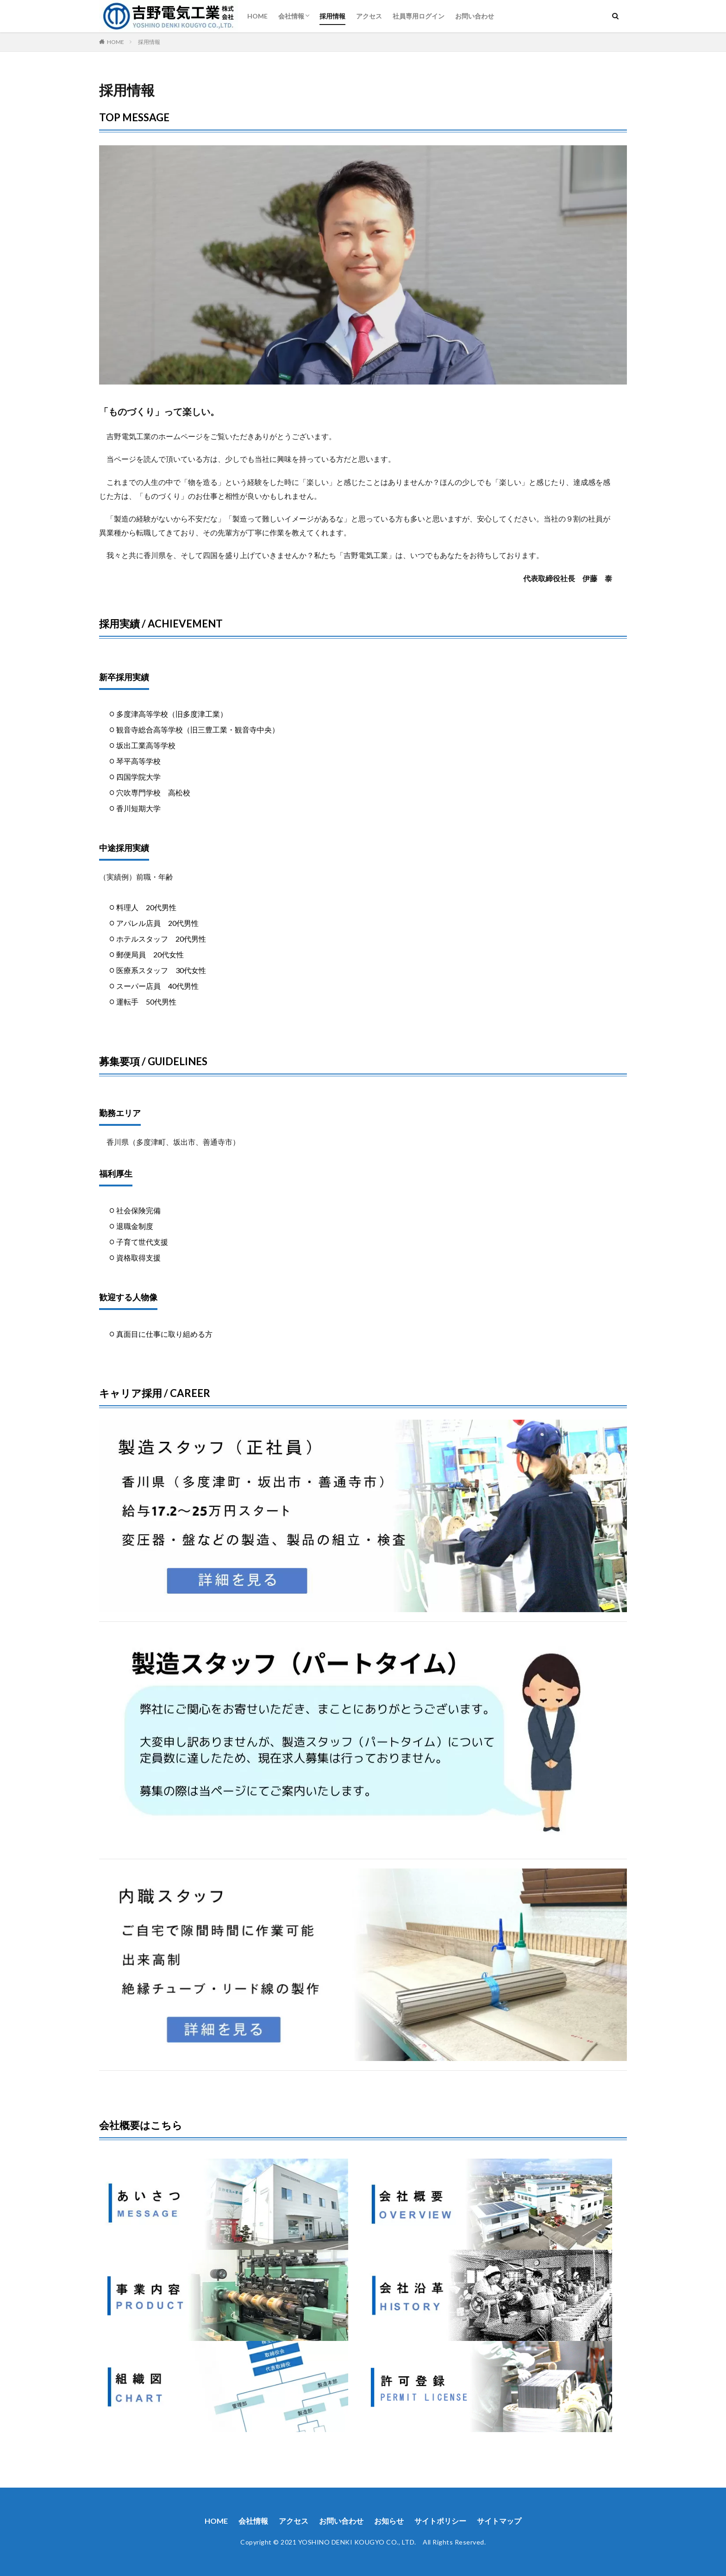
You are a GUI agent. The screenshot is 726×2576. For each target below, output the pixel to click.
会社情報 (291, 16)
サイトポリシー (440, 2520)
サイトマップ (499, 2520)
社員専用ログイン (418, 16)
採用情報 (332, 16)
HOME (257, 16)
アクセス (369, 16)
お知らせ (389, 2520)
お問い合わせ (474, 16)
